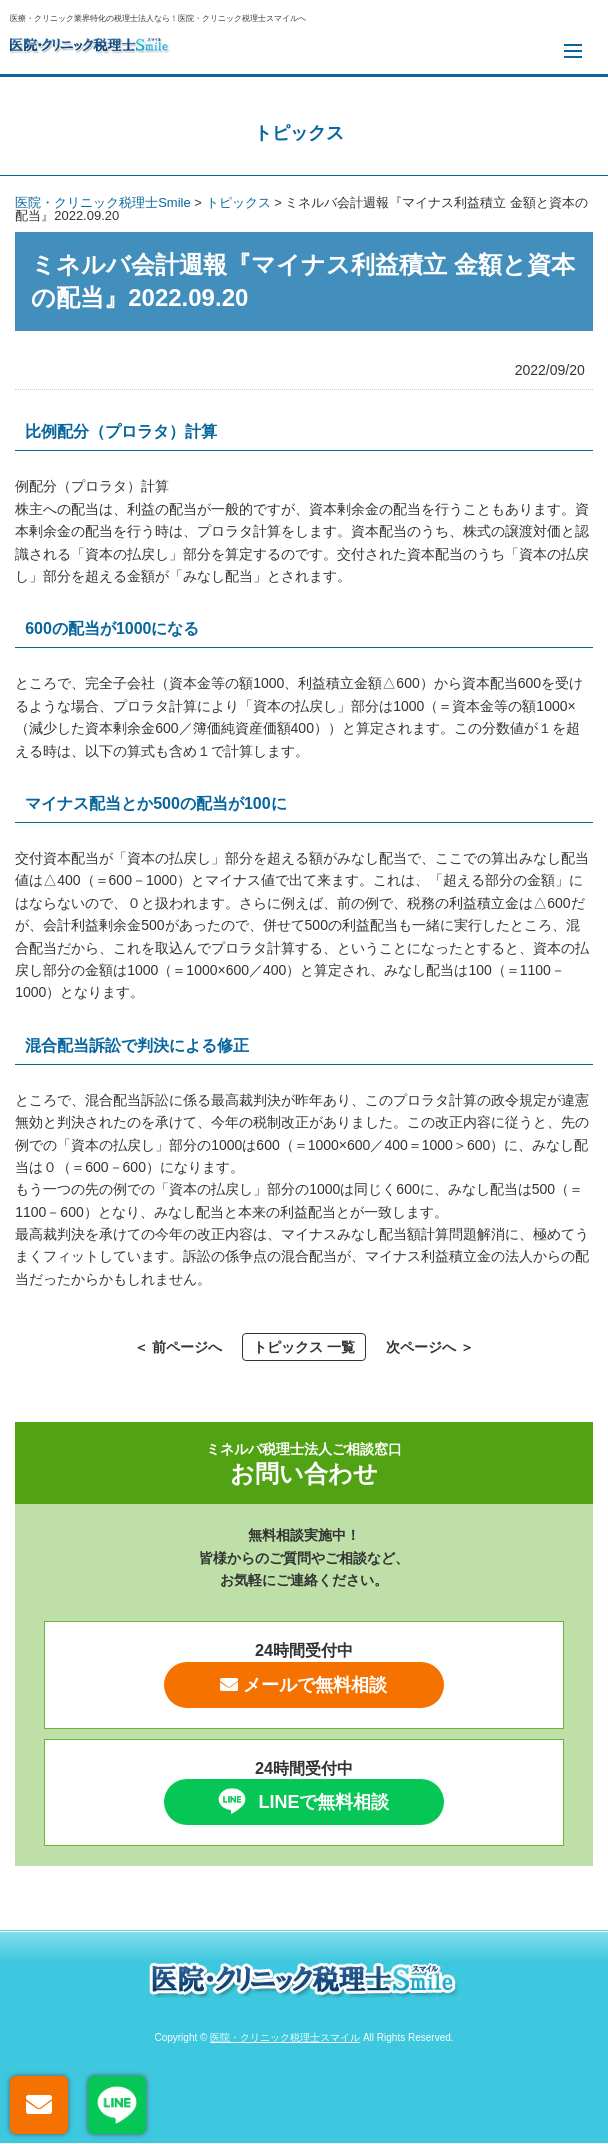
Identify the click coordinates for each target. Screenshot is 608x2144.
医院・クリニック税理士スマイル (285, 2037)
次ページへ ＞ (430, 1347)
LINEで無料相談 (300, 1801)
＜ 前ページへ (178, 1347)
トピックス (299, 133)
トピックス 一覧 (304, 1347)
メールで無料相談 (303, 1685)
